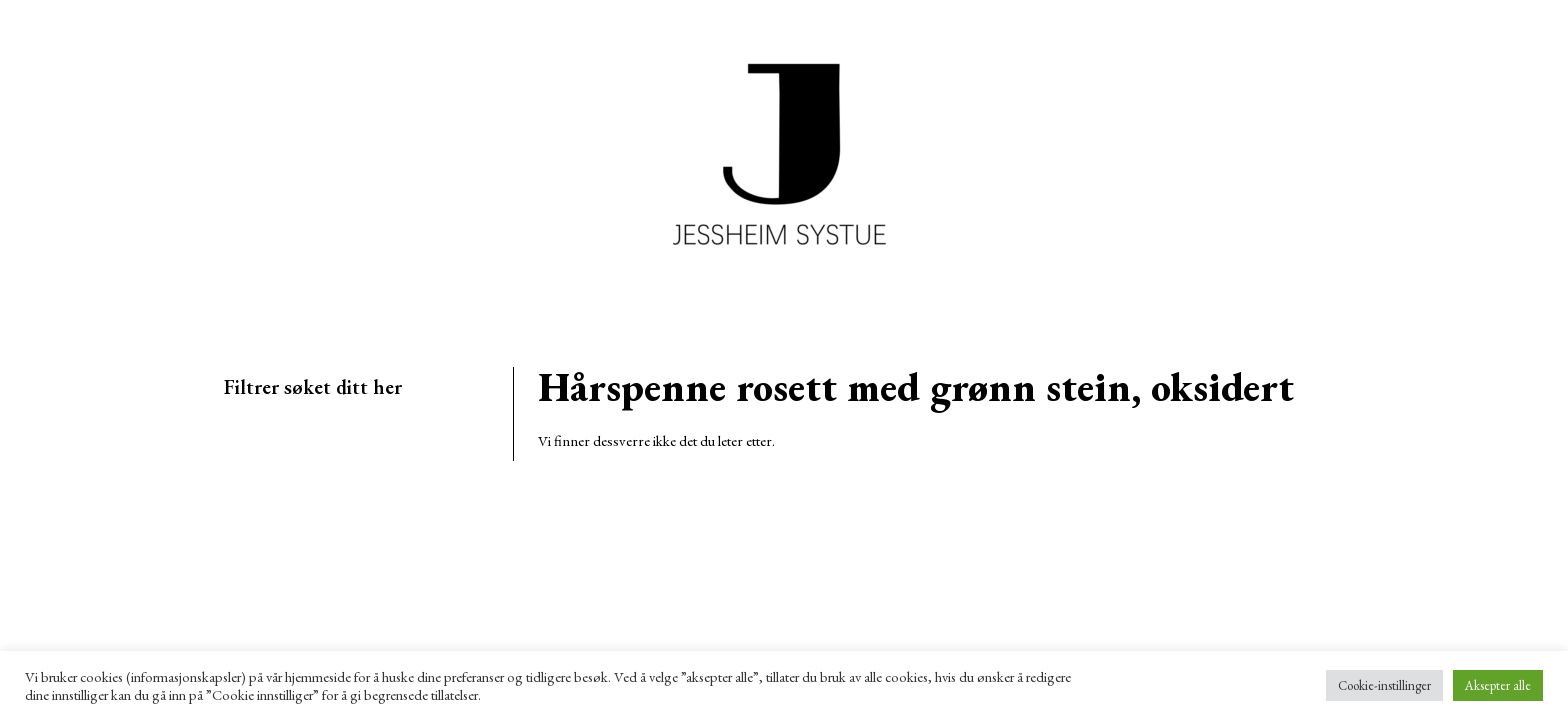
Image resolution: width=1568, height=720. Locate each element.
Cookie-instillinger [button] (1384, 685)
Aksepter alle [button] (1498, 685)
